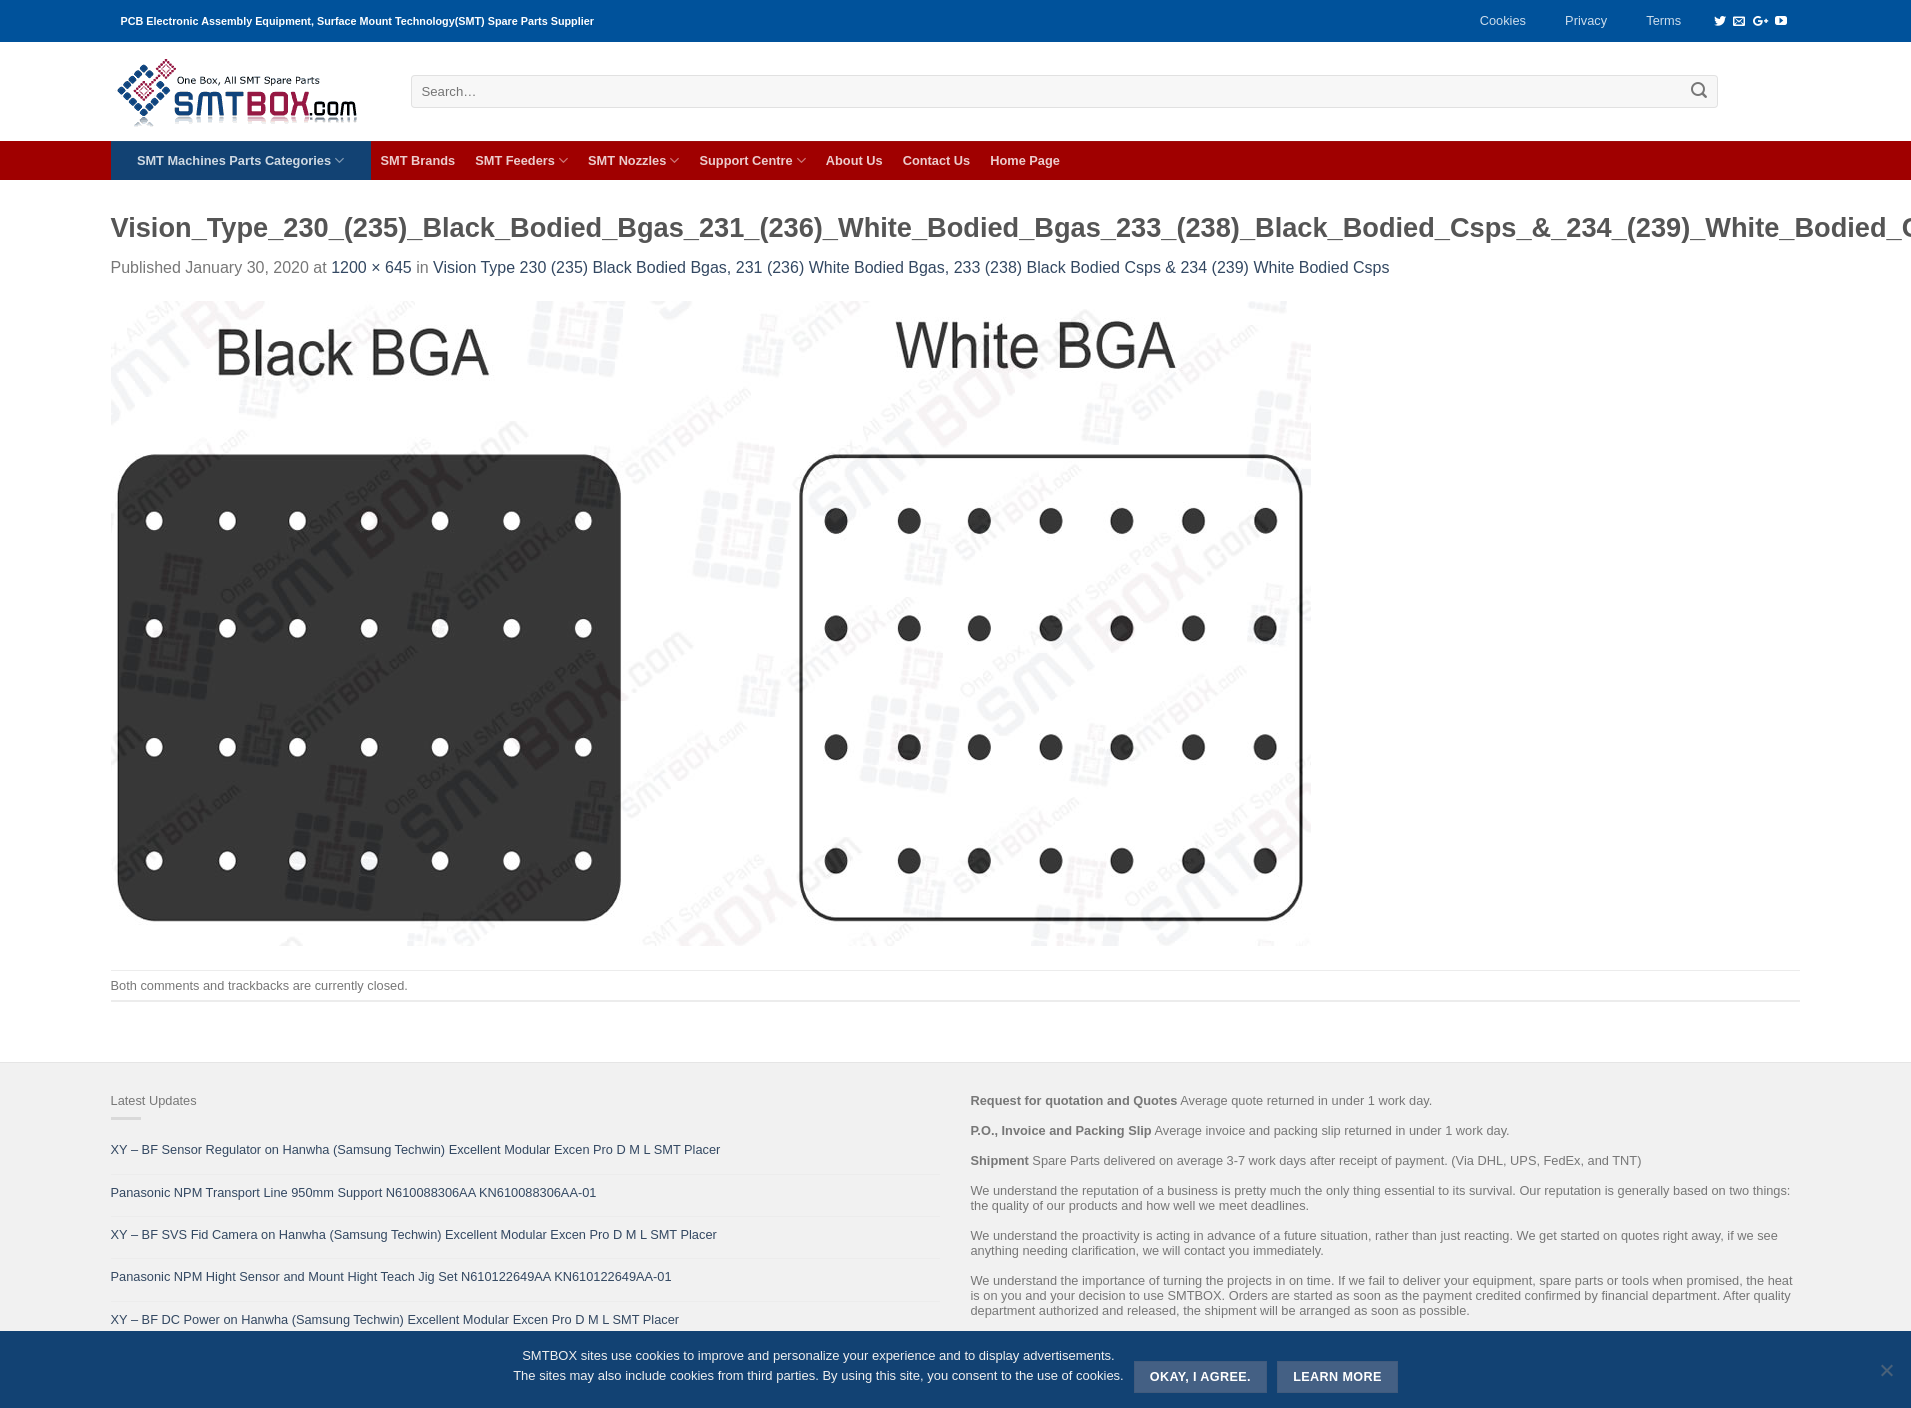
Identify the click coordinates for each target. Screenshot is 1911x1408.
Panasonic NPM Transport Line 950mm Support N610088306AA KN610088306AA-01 (354, 1192)
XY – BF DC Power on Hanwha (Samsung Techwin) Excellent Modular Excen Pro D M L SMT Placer (395, 1319)
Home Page (1025, 160)
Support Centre (752, 160)
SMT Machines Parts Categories (240, 160)
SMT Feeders (521, 160)
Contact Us (937, 160)
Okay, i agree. (1200, 1377)
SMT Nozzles (633, 160)
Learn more (1337, 1377)
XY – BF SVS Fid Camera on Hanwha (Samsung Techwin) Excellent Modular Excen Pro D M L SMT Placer (414, 1234)
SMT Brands (418, 160)
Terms (1663, 20)
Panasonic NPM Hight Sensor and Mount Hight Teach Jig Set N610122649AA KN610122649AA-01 (391, 1276)
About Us (854, 160)
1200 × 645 (371, 267)
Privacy (1586, 20)
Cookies (1503, 20)
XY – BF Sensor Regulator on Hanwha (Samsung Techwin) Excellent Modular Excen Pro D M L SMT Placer (416, 1149)
